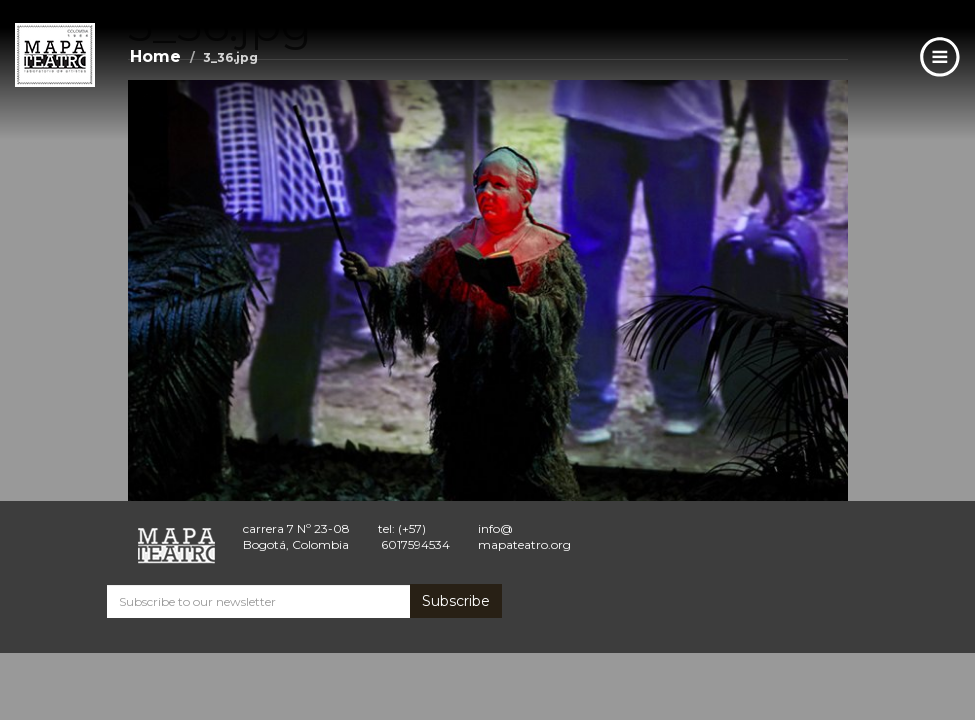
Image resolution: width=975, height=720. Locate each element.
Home (155, 56)
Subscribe (456, 601)
